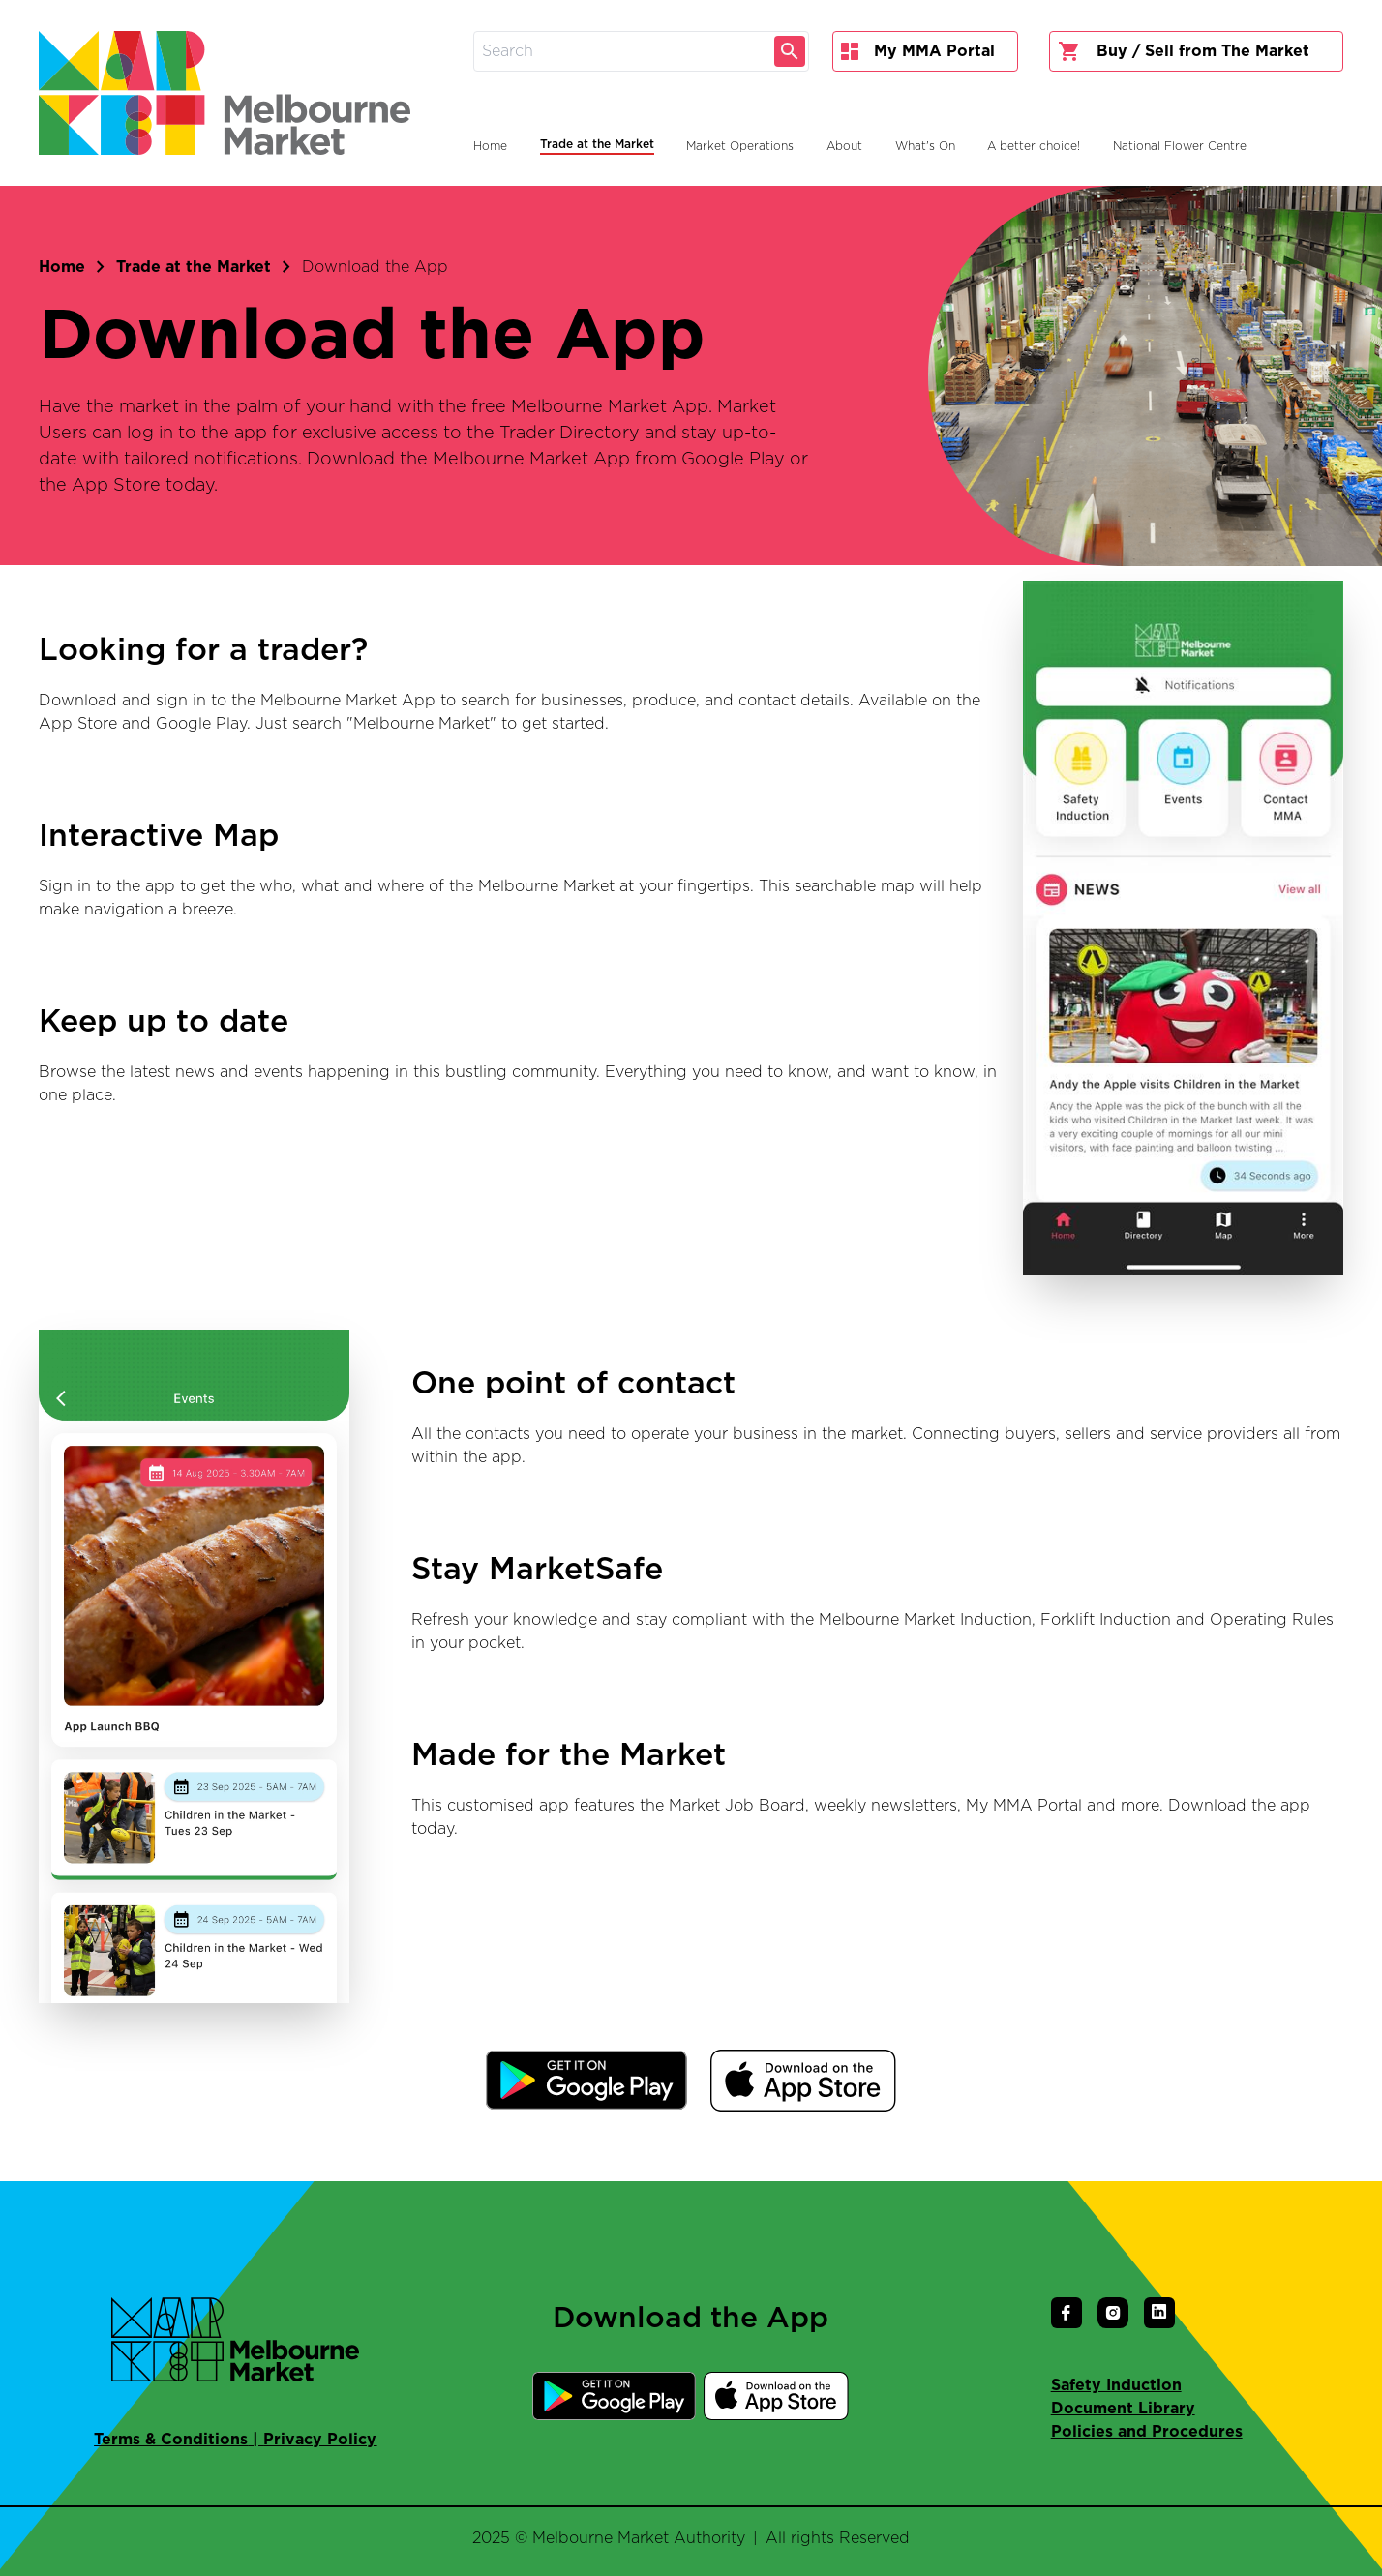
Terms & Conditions (171, 2439)
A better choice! (1033, 146)
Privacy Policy (319, 2439)
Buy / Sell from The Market (1183, 51)
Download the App (375, 267)
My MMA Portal (918, 51)
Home (62, 267)
